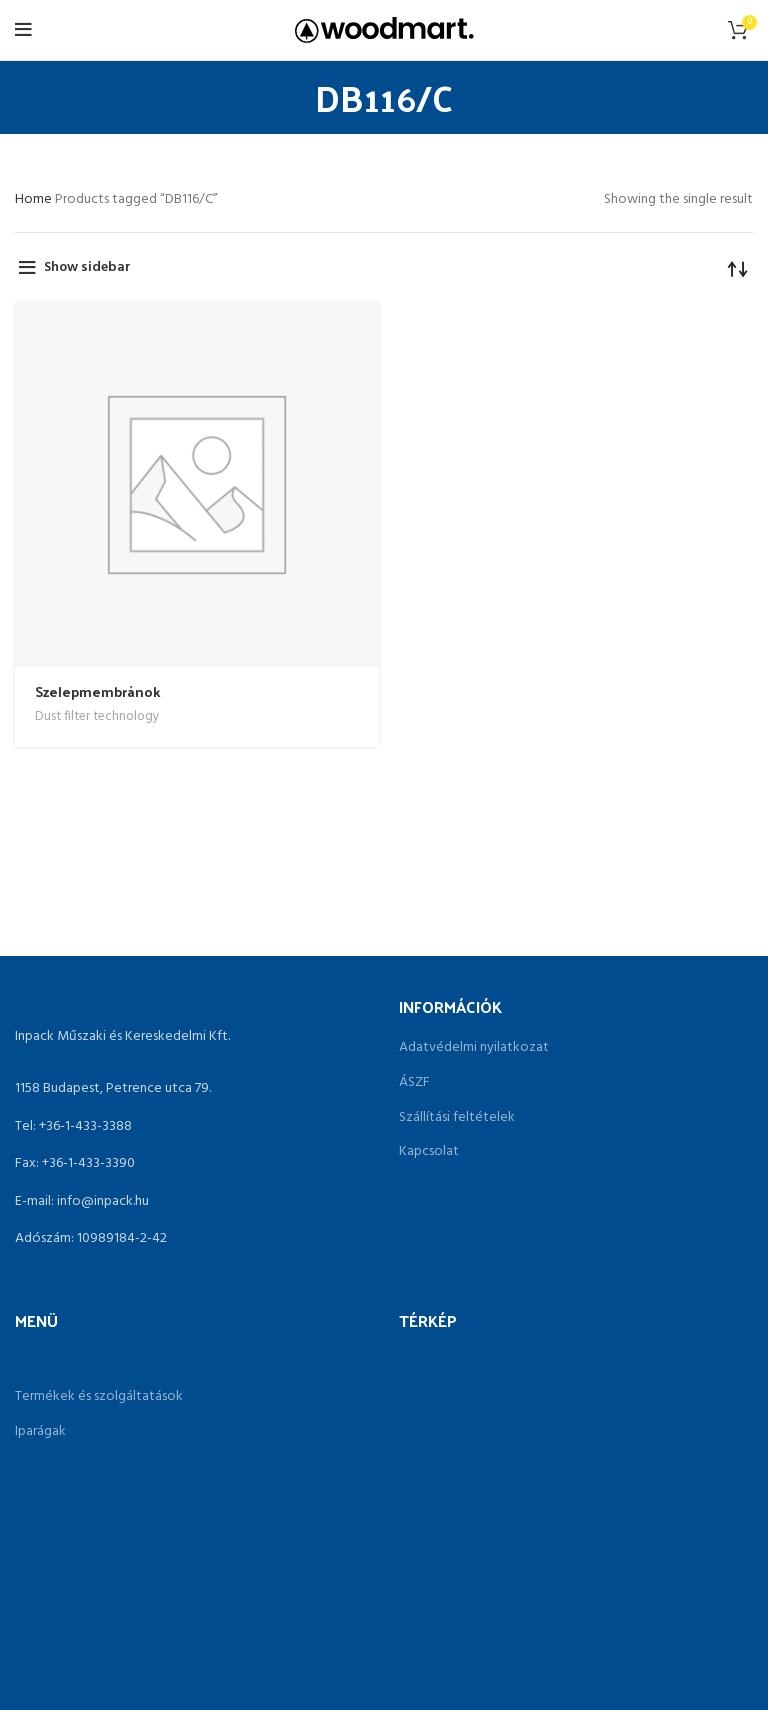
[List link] (192, 1127)
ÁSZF (414, 1083)
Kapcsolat (429, 1152)
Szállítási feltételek (457, 1118)
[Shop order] (738, 268)
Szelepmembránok (97, 691)
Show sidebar (87, 267)
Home (35, 199)
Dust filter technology (97, 716)
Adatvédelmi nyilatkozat (474, 1048)
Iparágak (40, 1432)
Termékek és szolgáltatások (99, 1397)
